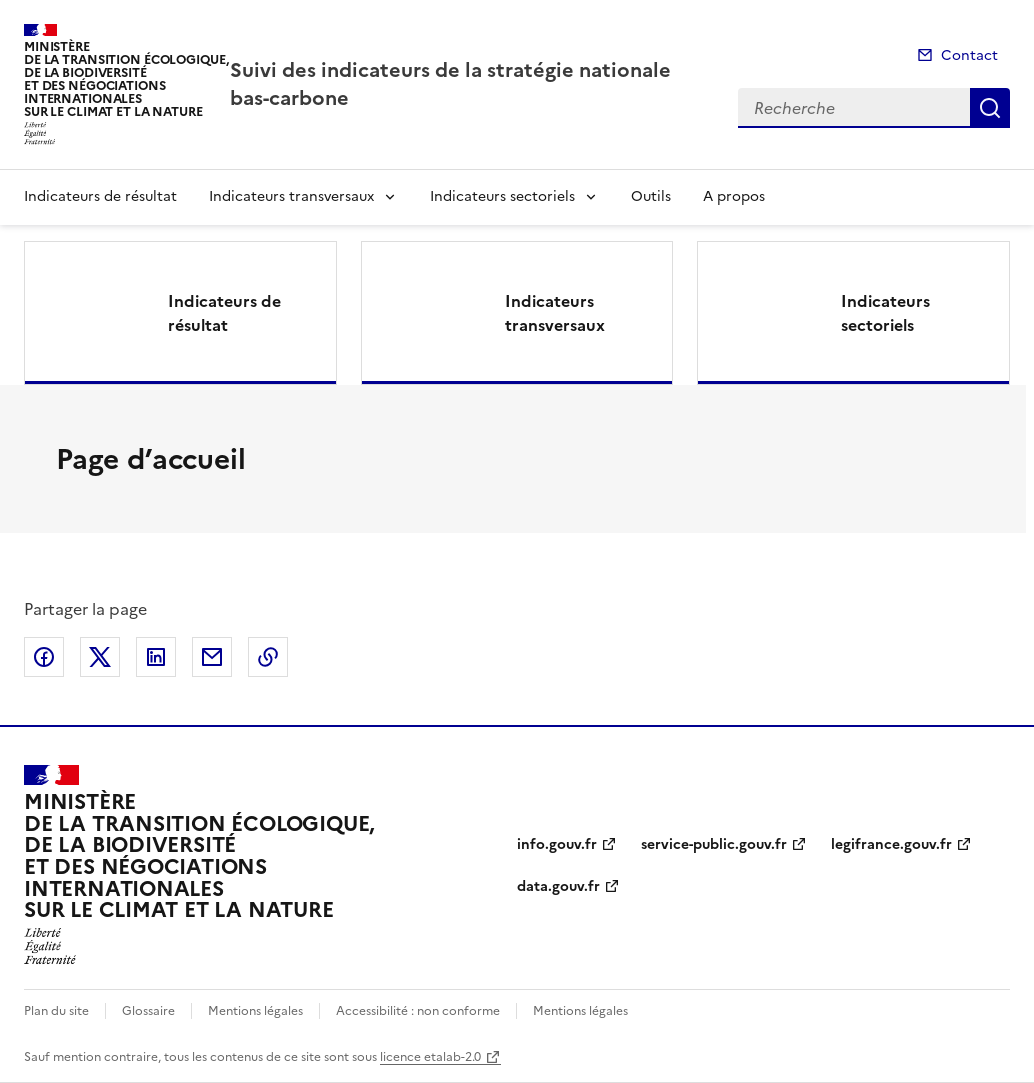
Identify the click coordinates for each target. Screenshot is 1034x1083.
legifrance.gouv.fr (891, 844)
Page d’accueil (151, 459)
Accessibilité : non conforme (418, 1011)
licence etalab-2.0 (430, 1057)
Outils (651, 196)
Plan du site (56, 1011)
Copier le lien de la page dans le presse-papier (268, 657)
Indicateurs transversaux (291, 196)
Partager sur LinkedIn (156, 657)
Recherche (990, 108)
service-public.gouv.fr (714, 844)
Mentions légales (255, 1011)
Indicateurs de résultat (100, 196)
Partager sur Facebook (44, 657)
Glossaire (148, 1011)
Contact (969, 55)
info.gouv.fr (557, 844)
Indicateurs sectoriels (502, 196)
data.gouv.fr (558, 886)
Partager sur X (100, 657)
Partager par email (212, 657)
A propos (734, 196)
